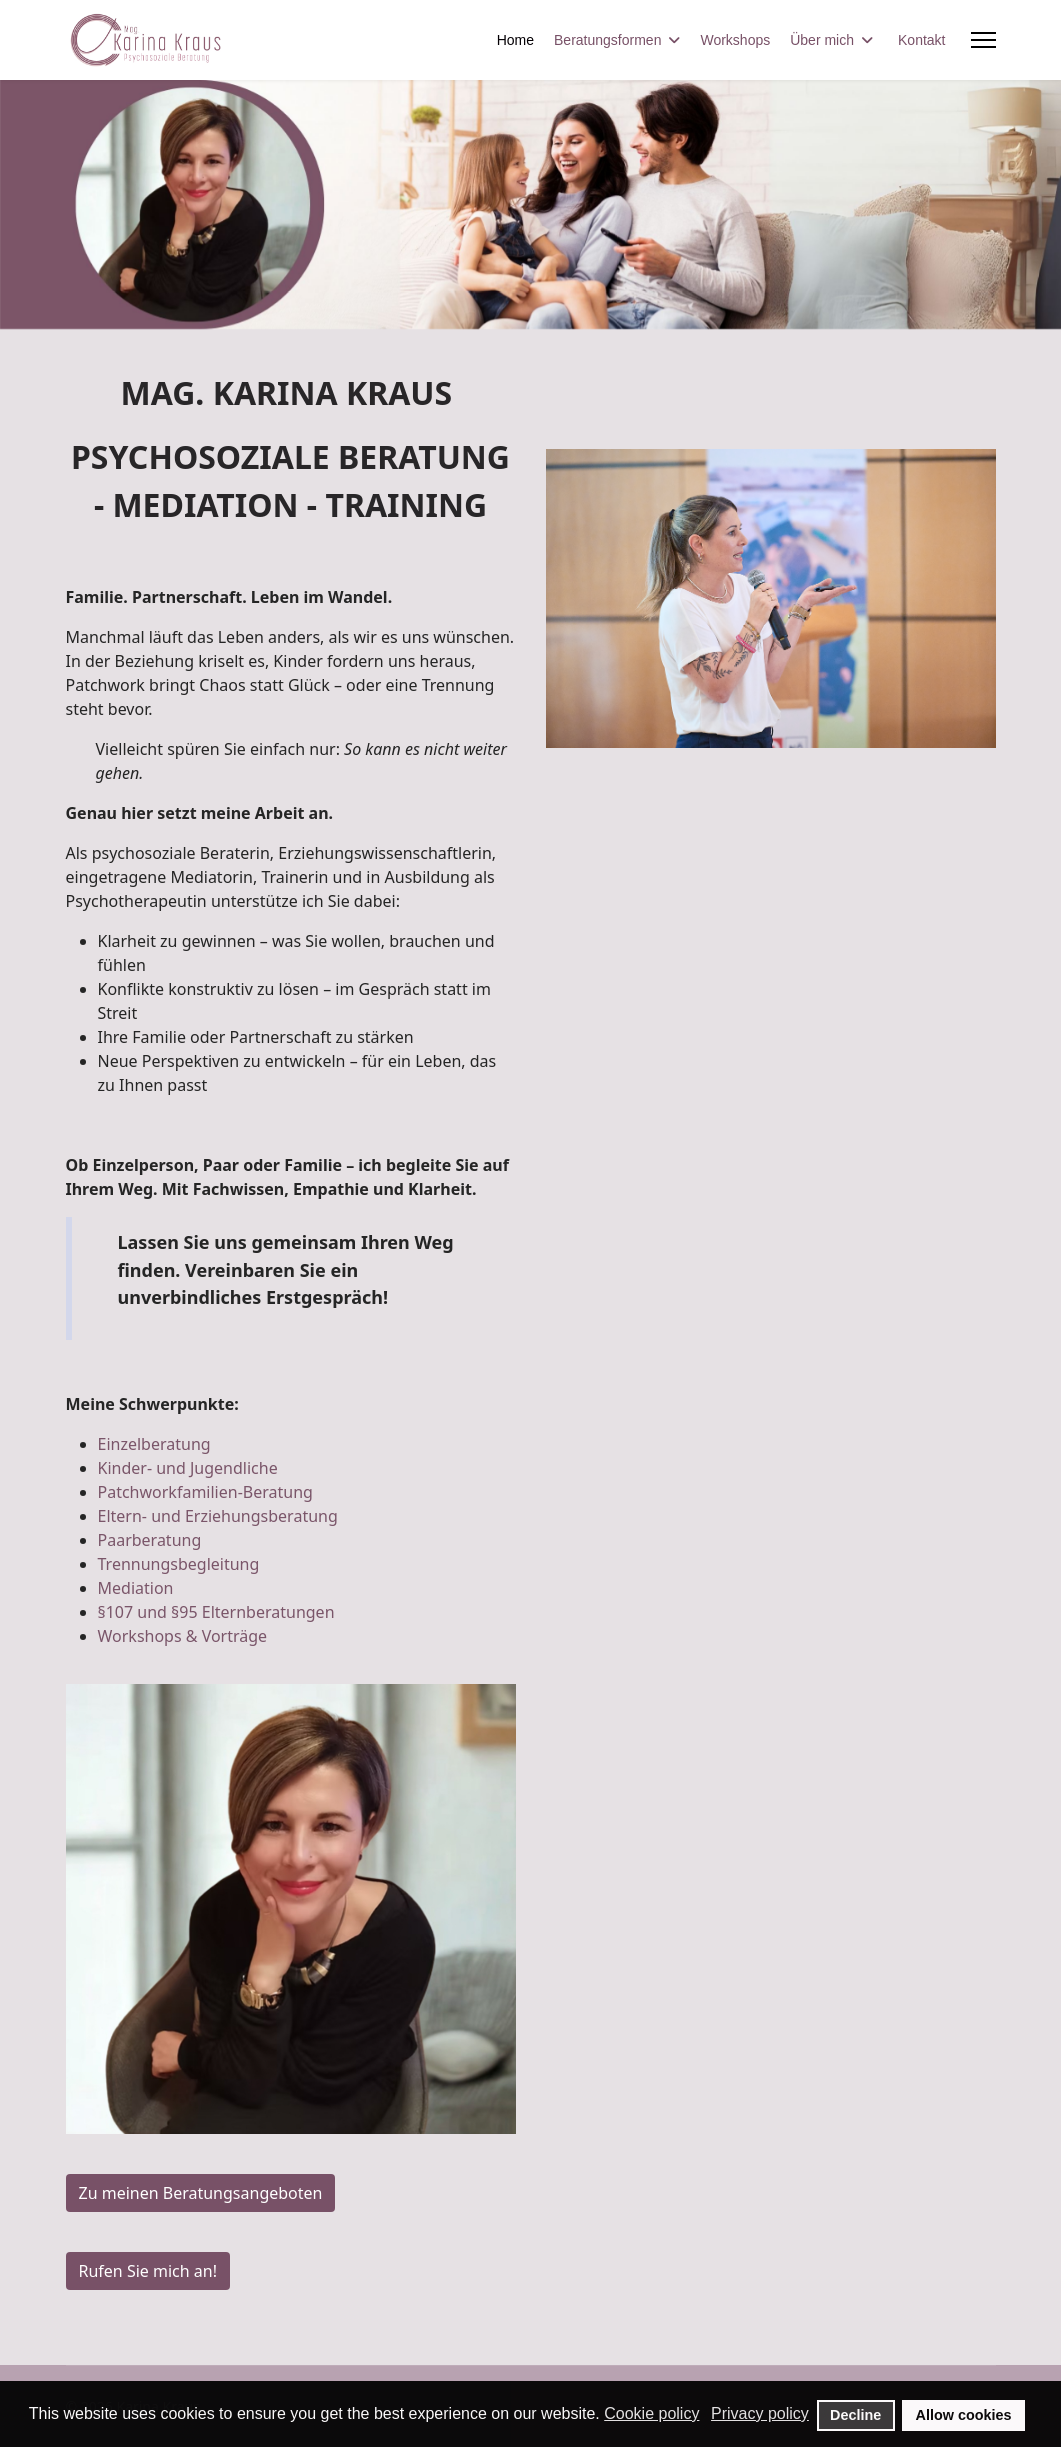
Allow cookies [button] (964, 2415)
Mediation (136, 1588)
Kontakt (921, 40)
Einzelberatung (154, 1444)
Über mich (822, 40)
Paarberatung (150, 1540)
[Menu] (983, 40)
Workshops (735, 40)
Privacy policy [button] (760, 2413)
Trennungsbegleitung (179, 1564)
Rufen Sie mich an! (148, 2271)
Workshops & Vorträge (183, 1636)
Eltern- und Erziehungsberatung (218, 1516)
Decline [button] (855, 2415)
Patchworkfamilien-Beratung (205, 1492)
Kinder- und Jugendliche (188, 1468)
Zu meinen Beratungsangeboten (201, 2193)
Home (515, 40)
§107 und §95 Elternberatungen (216, 1612)
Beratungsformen (607, 40)
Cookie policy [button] (651, 2413)
